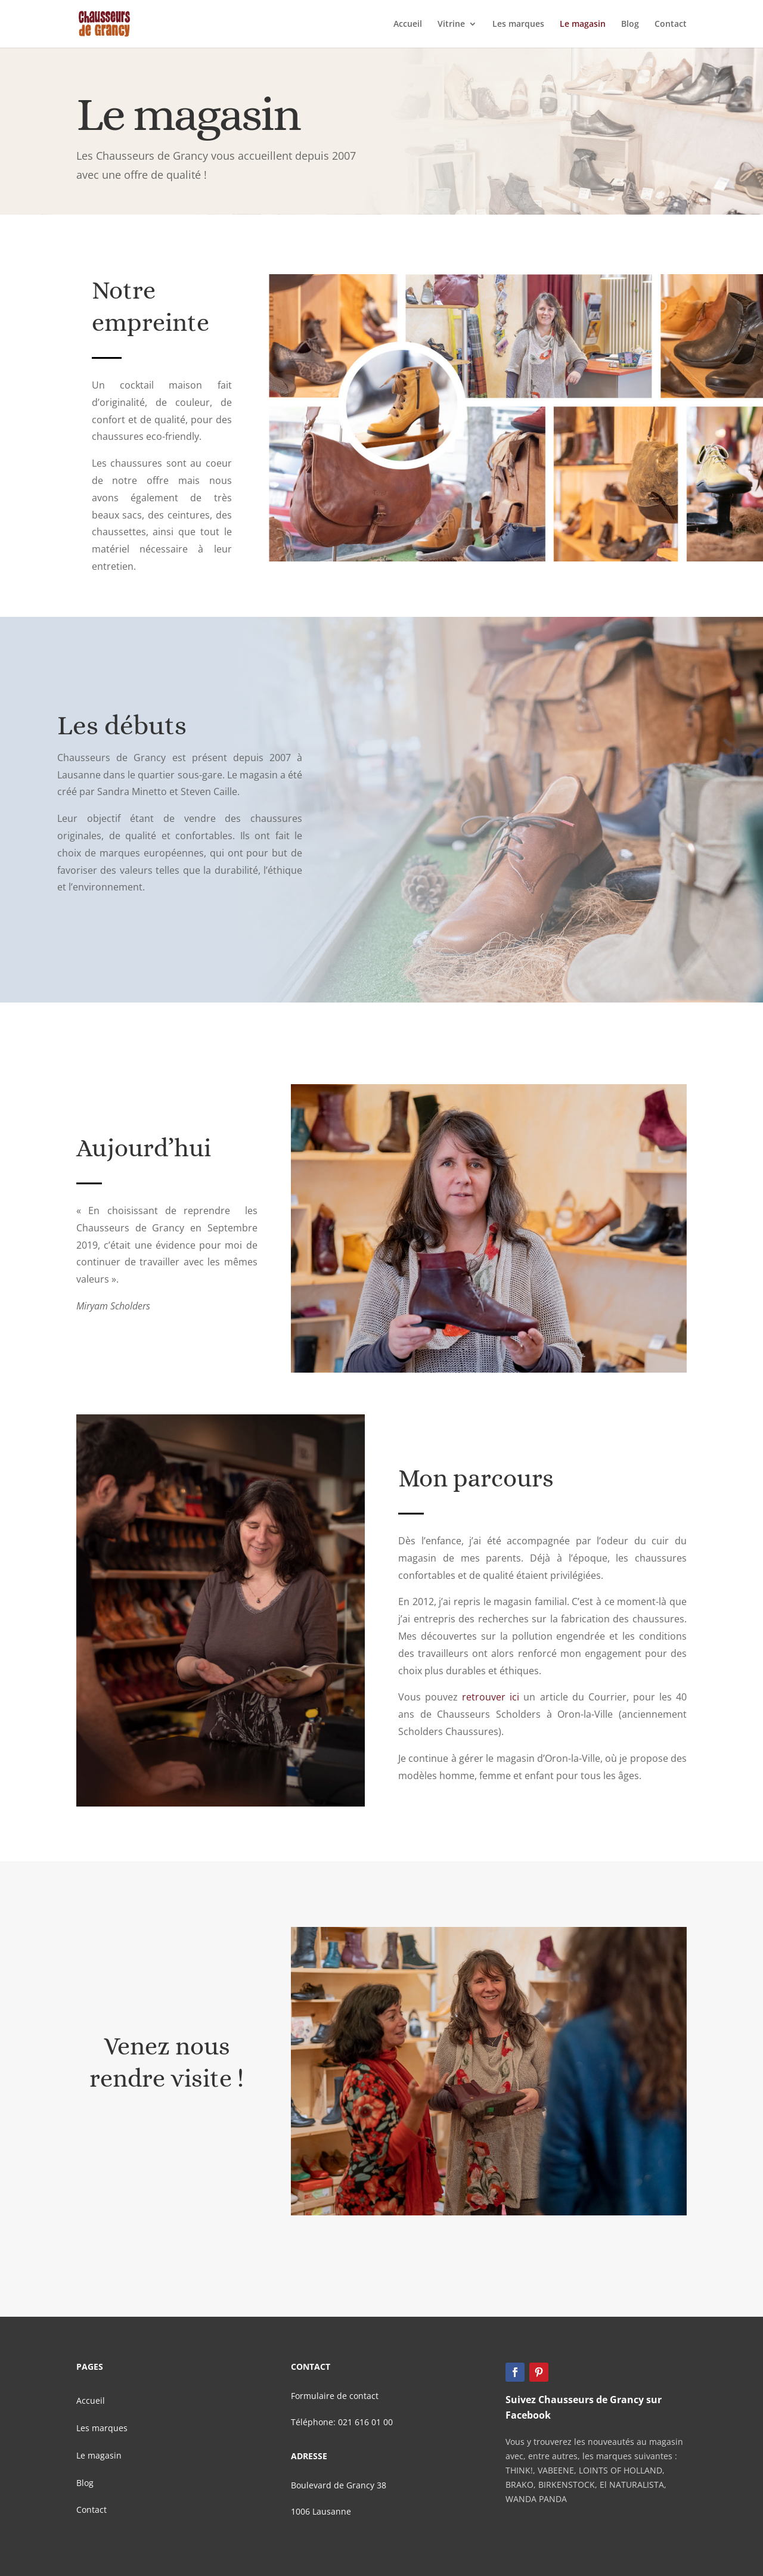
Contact (671, 24)
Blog (630, 24)
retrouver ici (490, 1696)
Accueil (407, 24)
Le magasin (583, 24)
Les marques (518, 24)
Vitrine (451, 24)
